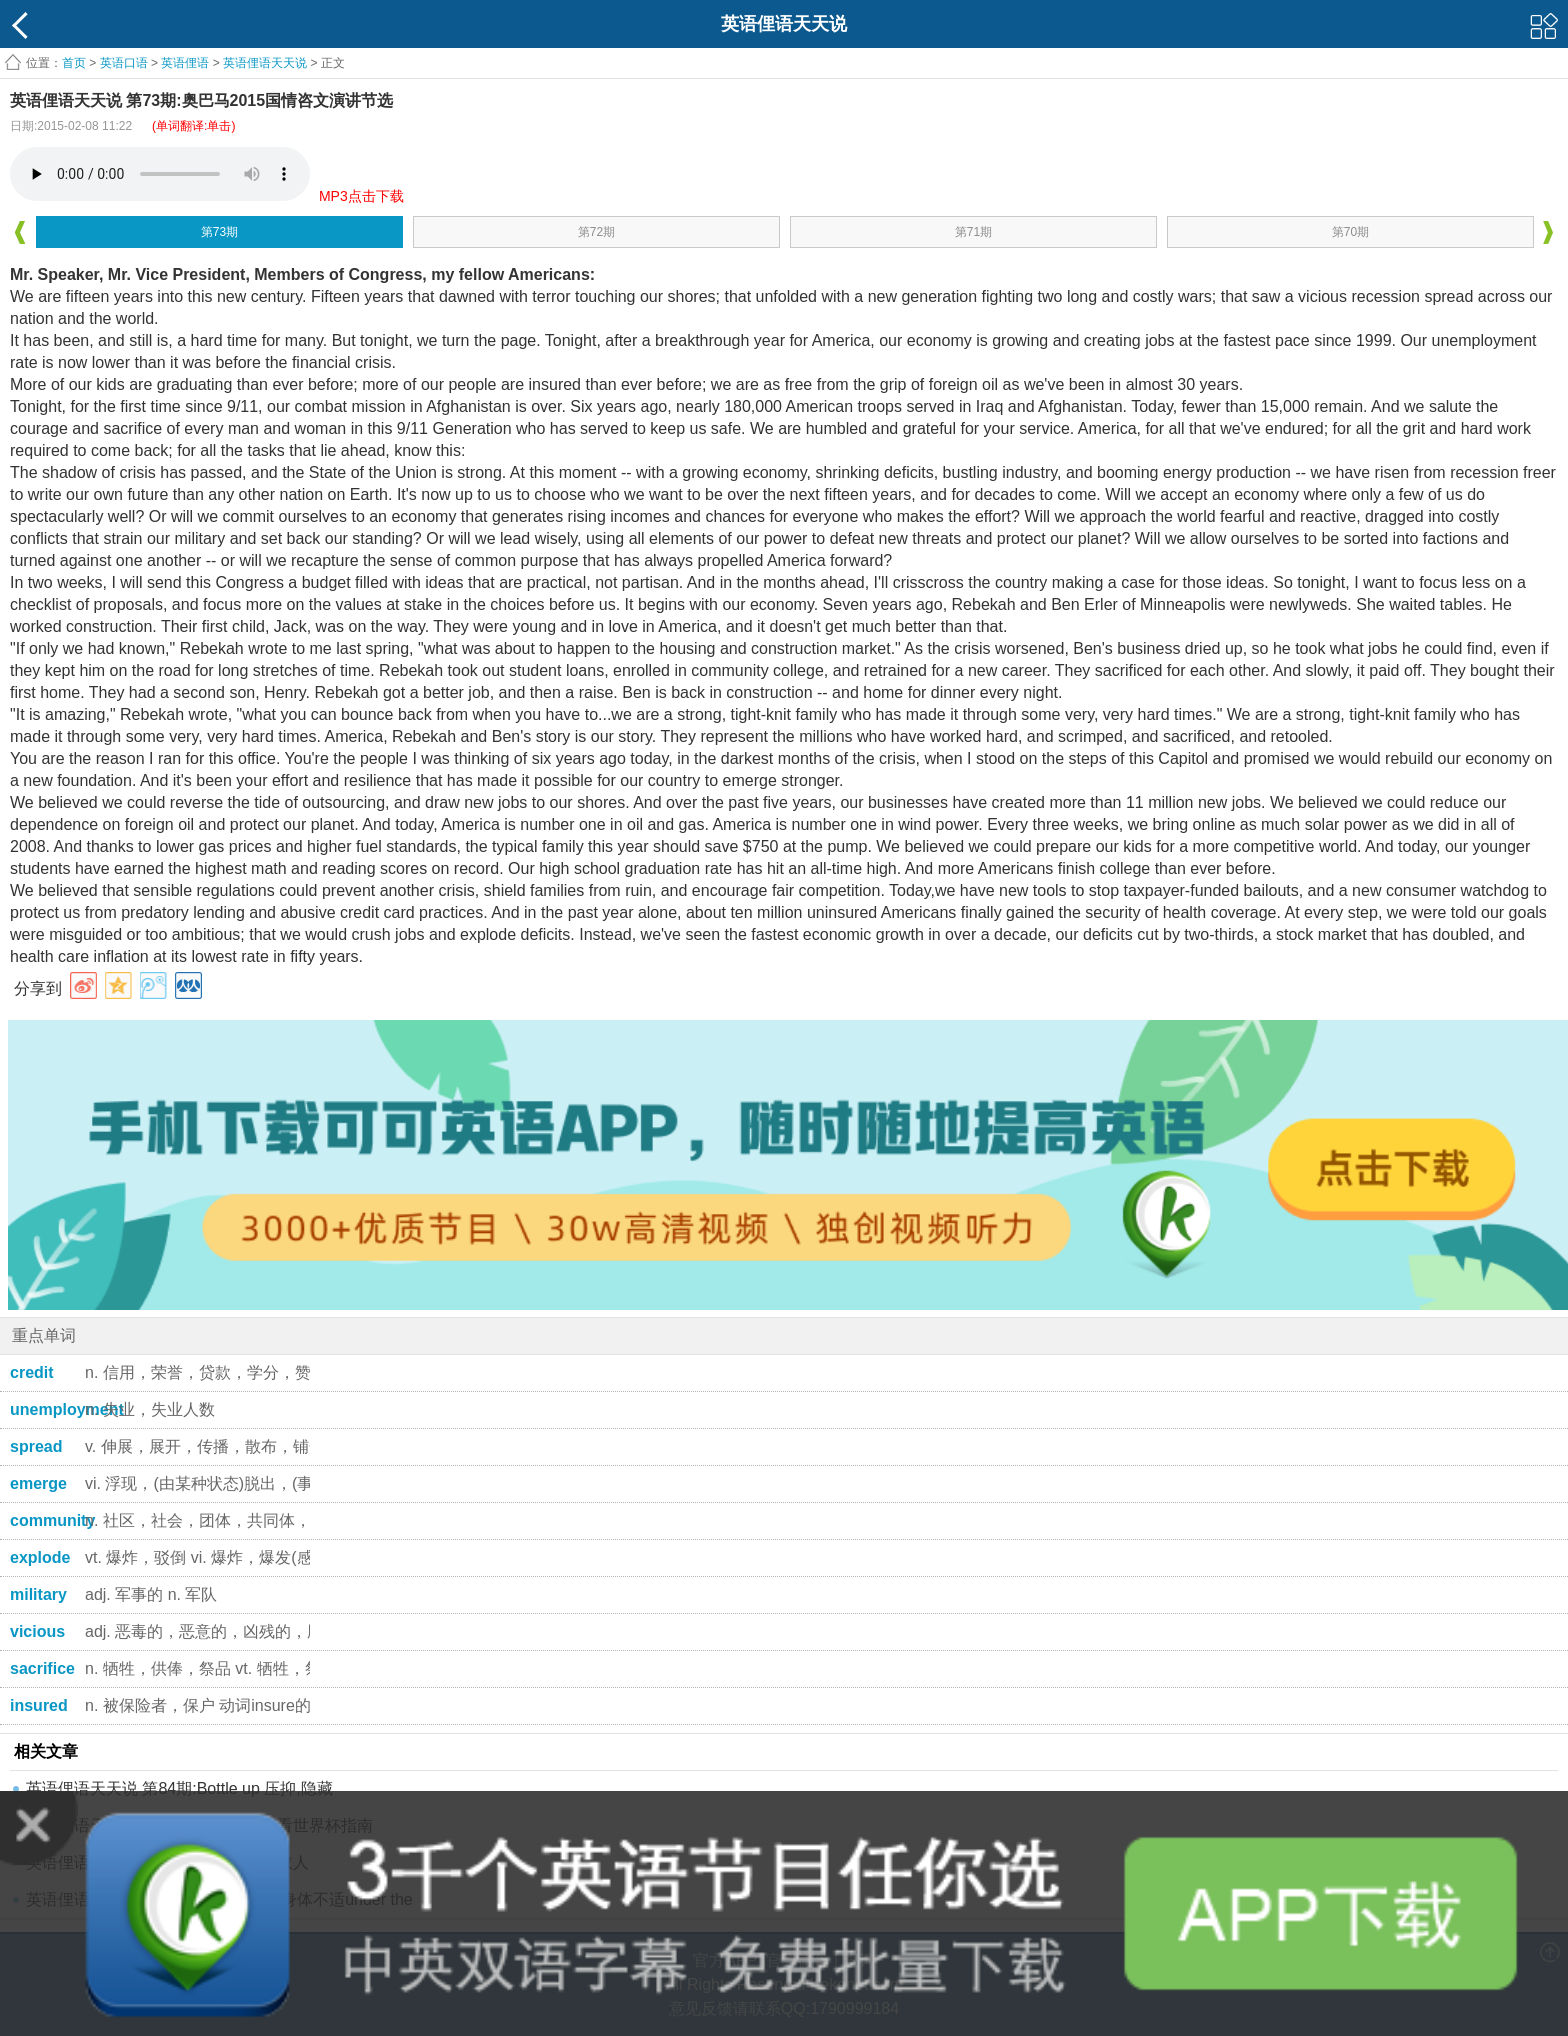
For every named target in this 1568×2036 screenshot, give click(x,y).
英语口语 (124, 63)
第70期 (1350, 232)
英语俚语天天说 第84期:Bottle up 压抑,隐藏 (179, 1788)
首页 (74, 63)
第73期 (219, 232)
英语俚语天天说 (266, 63)
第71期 (973, 232)
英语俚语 (185, 63)
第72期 (596, 232)
